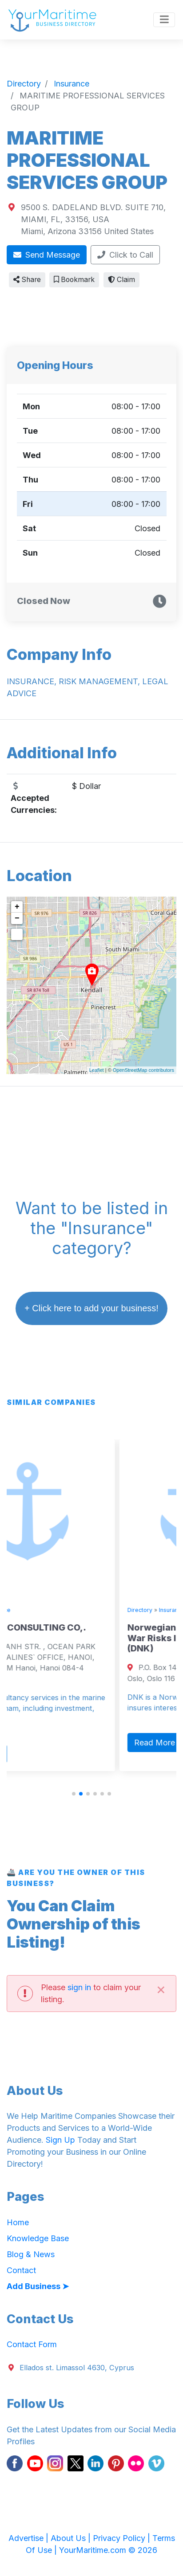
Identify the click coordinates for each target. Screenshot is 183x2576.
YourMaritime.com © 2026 (108, 2550)
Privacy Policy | (122, 2538)
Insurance (53, 1610)
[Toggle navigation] (164, 19)
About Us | (72, 2538)
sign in (79, 1987)
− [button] (17, 918)
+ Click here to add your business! (91, 1308)
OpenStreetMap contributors (143, 1070)
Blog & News (31, 2254)
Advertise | (29, 2538)
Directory (21, 1610)
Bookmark (74, 279)
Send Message (46, 254)
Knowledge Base (38, 2238)
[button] (74, 1794)
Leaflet (96, 1070)
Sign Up (60, 2140)
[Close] (161, 1989)
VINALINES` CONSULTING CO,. (75, 1627)
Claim (121, 279)
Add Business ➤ (38, 2286)
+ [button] (17, 907)
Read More (36, 1754)
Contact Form (32, 2344)
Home (18, 2222)
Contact (21, 2270)
